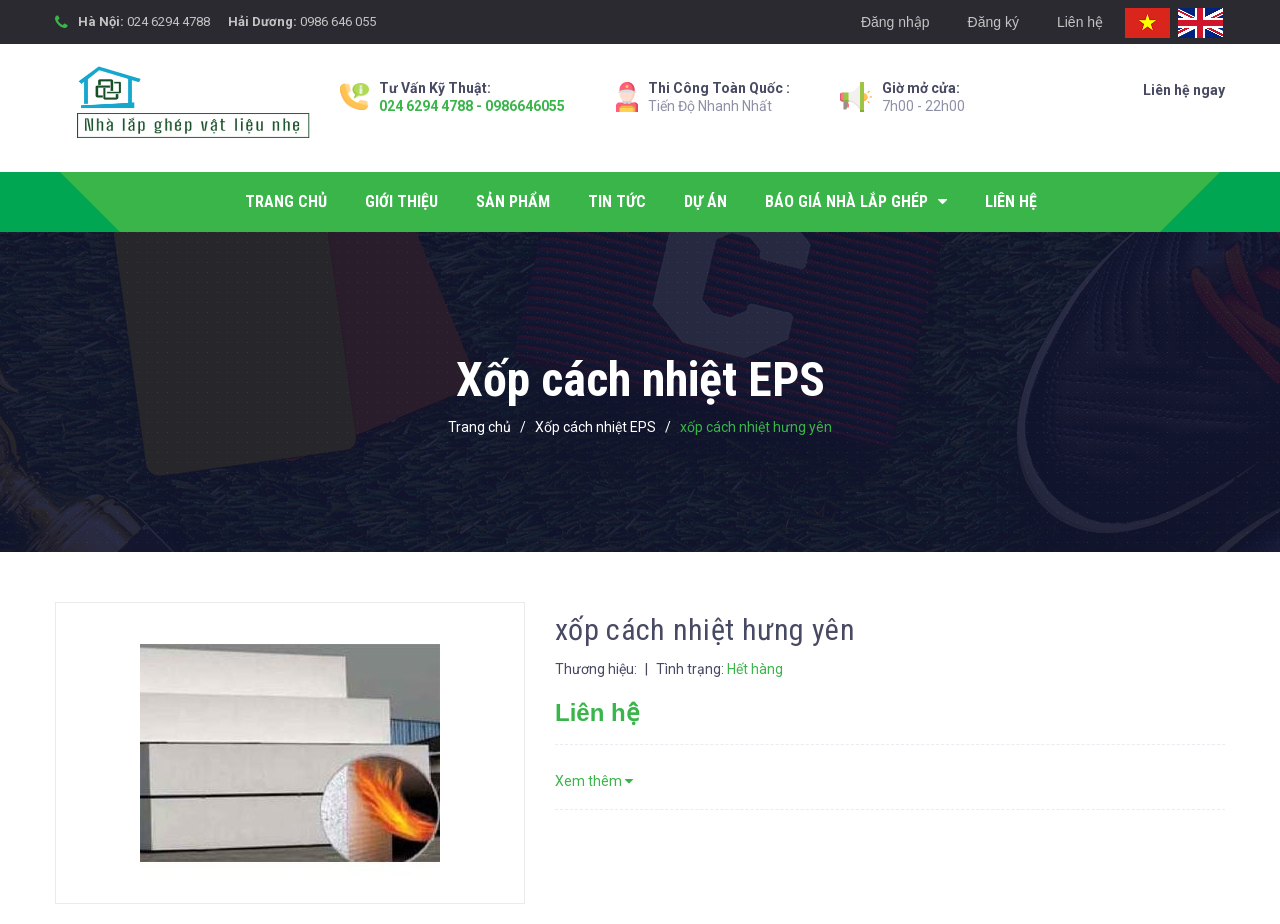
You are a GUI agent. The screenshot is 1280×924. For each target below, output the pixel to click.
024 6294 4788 (168, 21)
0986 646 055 (338, 21)
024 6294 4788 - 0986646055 (472, 106)
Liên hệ (1080, 22)
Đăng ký (993, 22)
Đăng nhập (895, 22)
